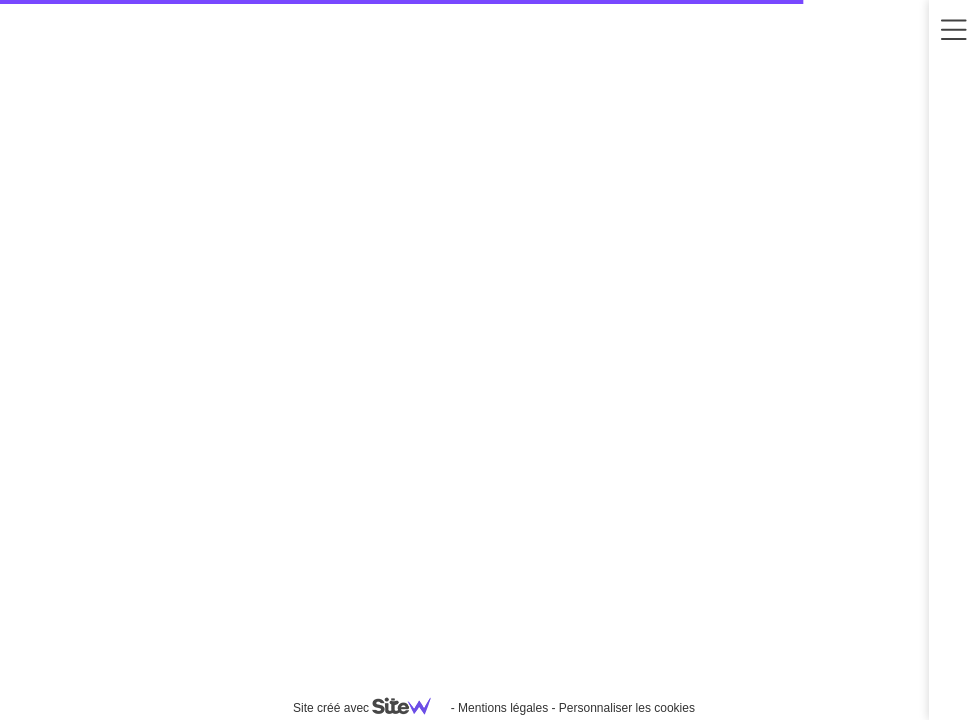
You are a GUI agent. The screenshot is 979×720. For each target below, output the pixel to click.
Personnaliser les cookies (627, 708)
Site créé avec (370, 708)
